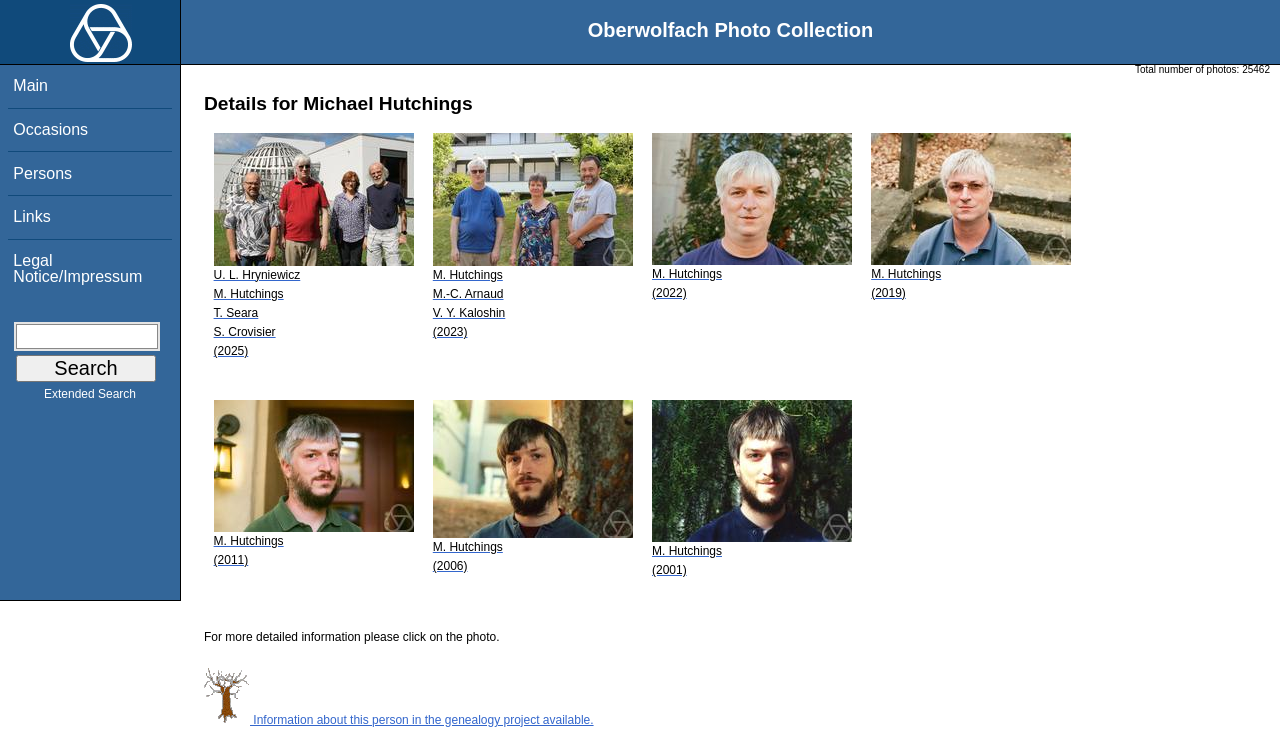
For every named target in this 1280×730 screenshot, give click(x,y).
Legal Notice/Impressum (77, 268)
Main (30, 85)
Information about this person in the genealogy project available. (399, 720)
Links (31, 216)
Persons (42, 173)
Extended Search (90, 398)
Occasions (50, 129)
